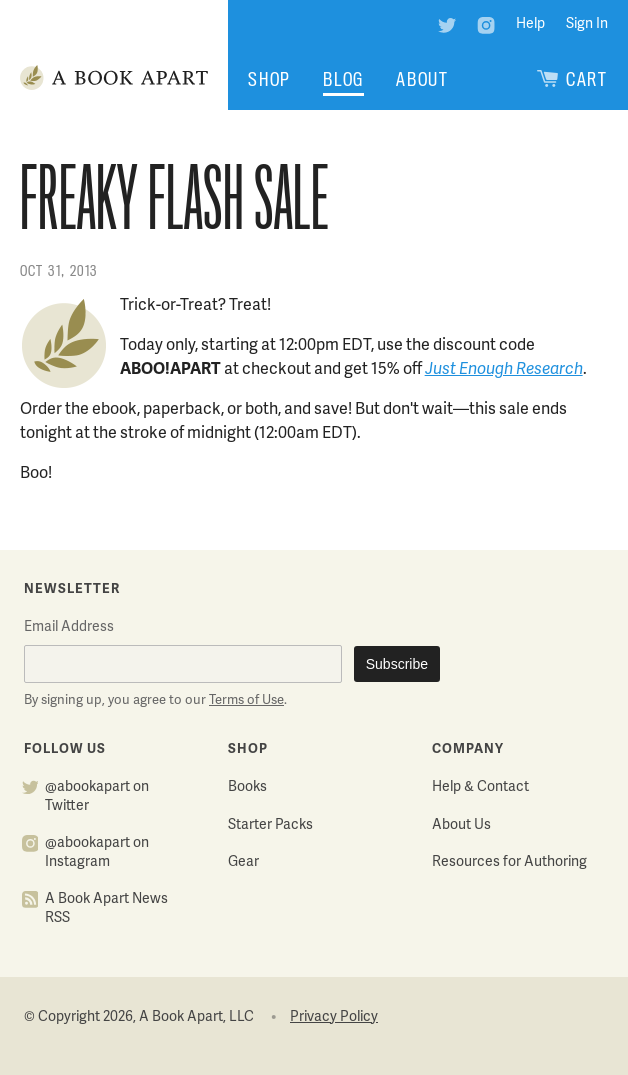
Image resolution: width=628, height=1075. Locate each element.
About (422, 79)
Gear (243, 862)
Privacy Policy (334, 1017)
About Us (461, 825)
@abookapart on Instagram (97, 853)
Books (247, 787)
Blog (343, 79)
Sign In (587, 24)
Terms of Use (246, 701)
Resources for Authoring (509, 862)
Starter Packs (270, 825)
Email (69, 627)
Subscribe (397, 664)
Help (530, 24)
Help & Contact (480, 787)
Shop (269, 79)
